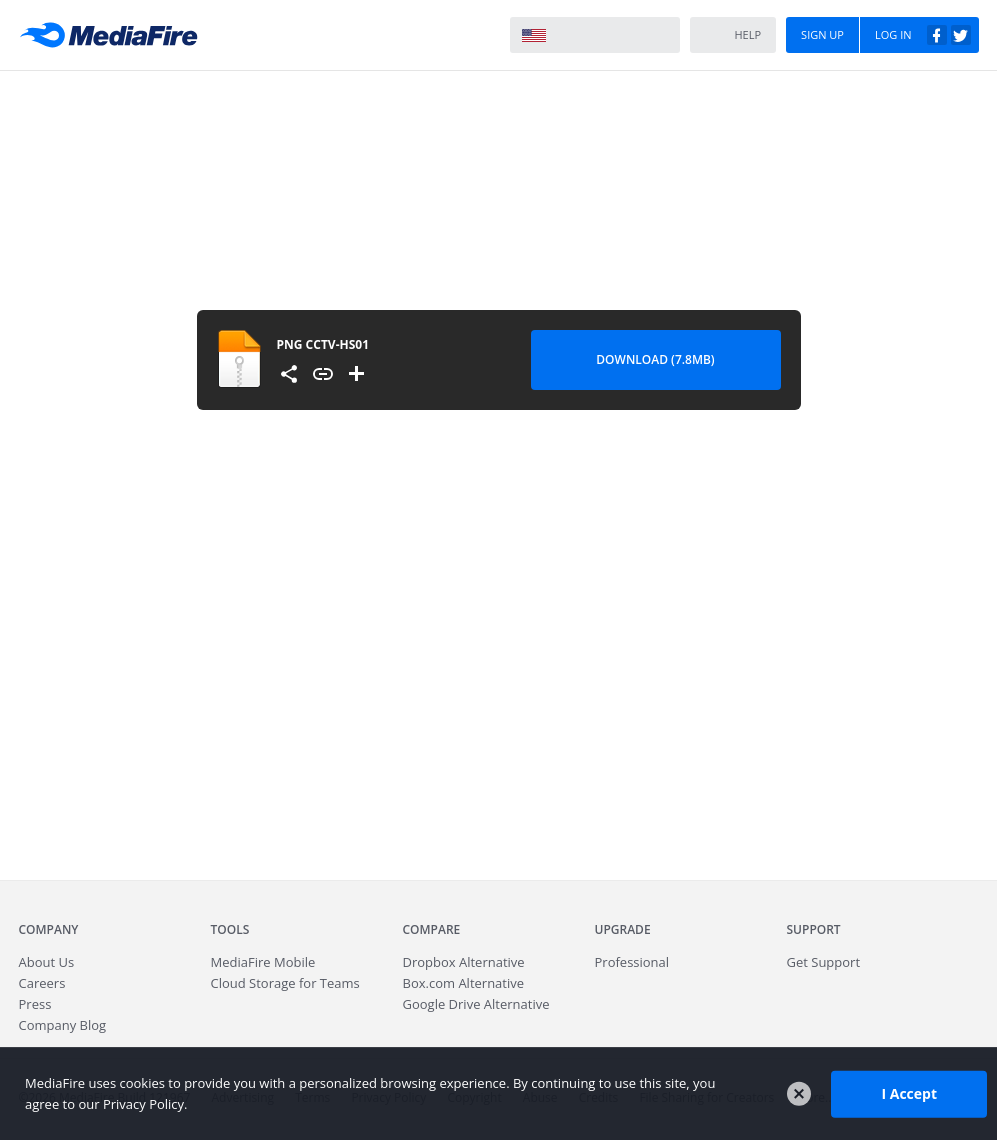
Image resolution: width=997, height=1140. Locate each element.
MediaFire (114, 35)
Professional (632, 962)
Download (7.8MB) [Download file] (655, 359)
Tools (230, 929)
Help (732, 36)
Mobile (263, 962)
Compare (432, 929)
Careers (42, 983)
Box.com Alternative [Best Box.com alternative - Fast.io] (464, 983)
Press (35, 1004)
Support (814, 929)
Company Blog (63, 1025)
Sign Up (822, 34)
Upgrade (623, 929)
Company (49, 929)
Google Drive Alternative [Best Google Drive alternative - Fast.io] (476, 1004)
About (47, 962)
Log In (923, 35)
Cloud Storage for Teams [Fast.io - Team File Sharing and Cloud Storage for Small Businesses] (285, 983)
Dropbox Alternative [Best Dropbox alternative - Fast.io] (464, 962)
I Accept (909, 1093)
